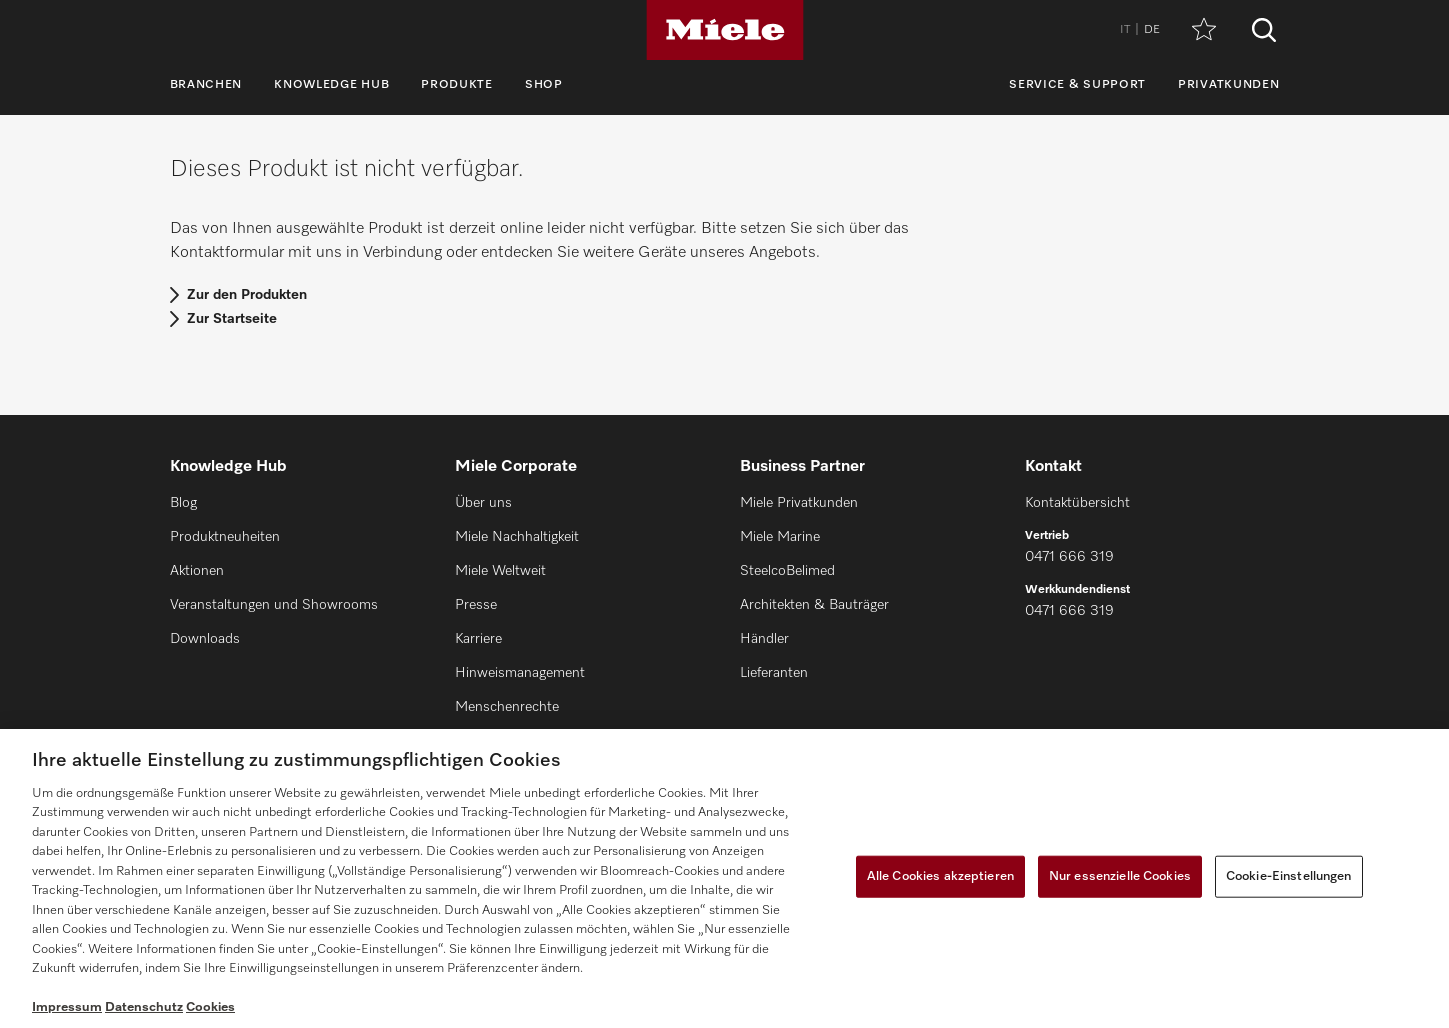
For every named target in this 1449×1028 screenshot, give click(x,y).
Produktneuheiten (225, 537)
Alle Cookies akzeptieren (940, 876)
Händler (764, 639)
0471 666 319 (1069, 557)
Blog (183, 503)
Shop (544, 85)
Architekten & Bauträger (814, 605)
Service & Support (1077, 85)
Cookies (210, 1007)
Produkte (457, 85)
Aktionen (197, 571)
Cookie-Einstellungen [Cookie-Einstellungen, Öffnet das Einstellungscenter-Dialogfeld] (1289, 876)
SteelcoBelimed (787, 571)
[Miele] (725, 30)
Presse (476, 605)
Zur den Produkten (247, 295)
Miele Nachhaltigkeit (517, 537)
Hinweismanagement (520, 673)
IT (1125, 30)
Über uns (483, 503)
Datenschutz (144, 1007)
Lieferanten (774, 673)
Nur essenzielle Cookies (1120, 876)
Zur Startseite (232, 319)
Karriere (478, 639)
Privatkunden (1228, 85)
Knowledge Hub (331, 85)
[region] (724, 878)
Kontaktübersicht (1077, 503)
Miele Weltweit (500, 571)
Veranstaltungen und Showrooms (274, 605)
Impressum (67, 1007)
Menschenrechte (507, 707)
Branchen (206, 85)
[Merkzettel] (1204, 30)
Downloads (205, 639)
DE (1152, 30)
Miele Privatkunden (799, 503)
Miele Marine (780, 537)
